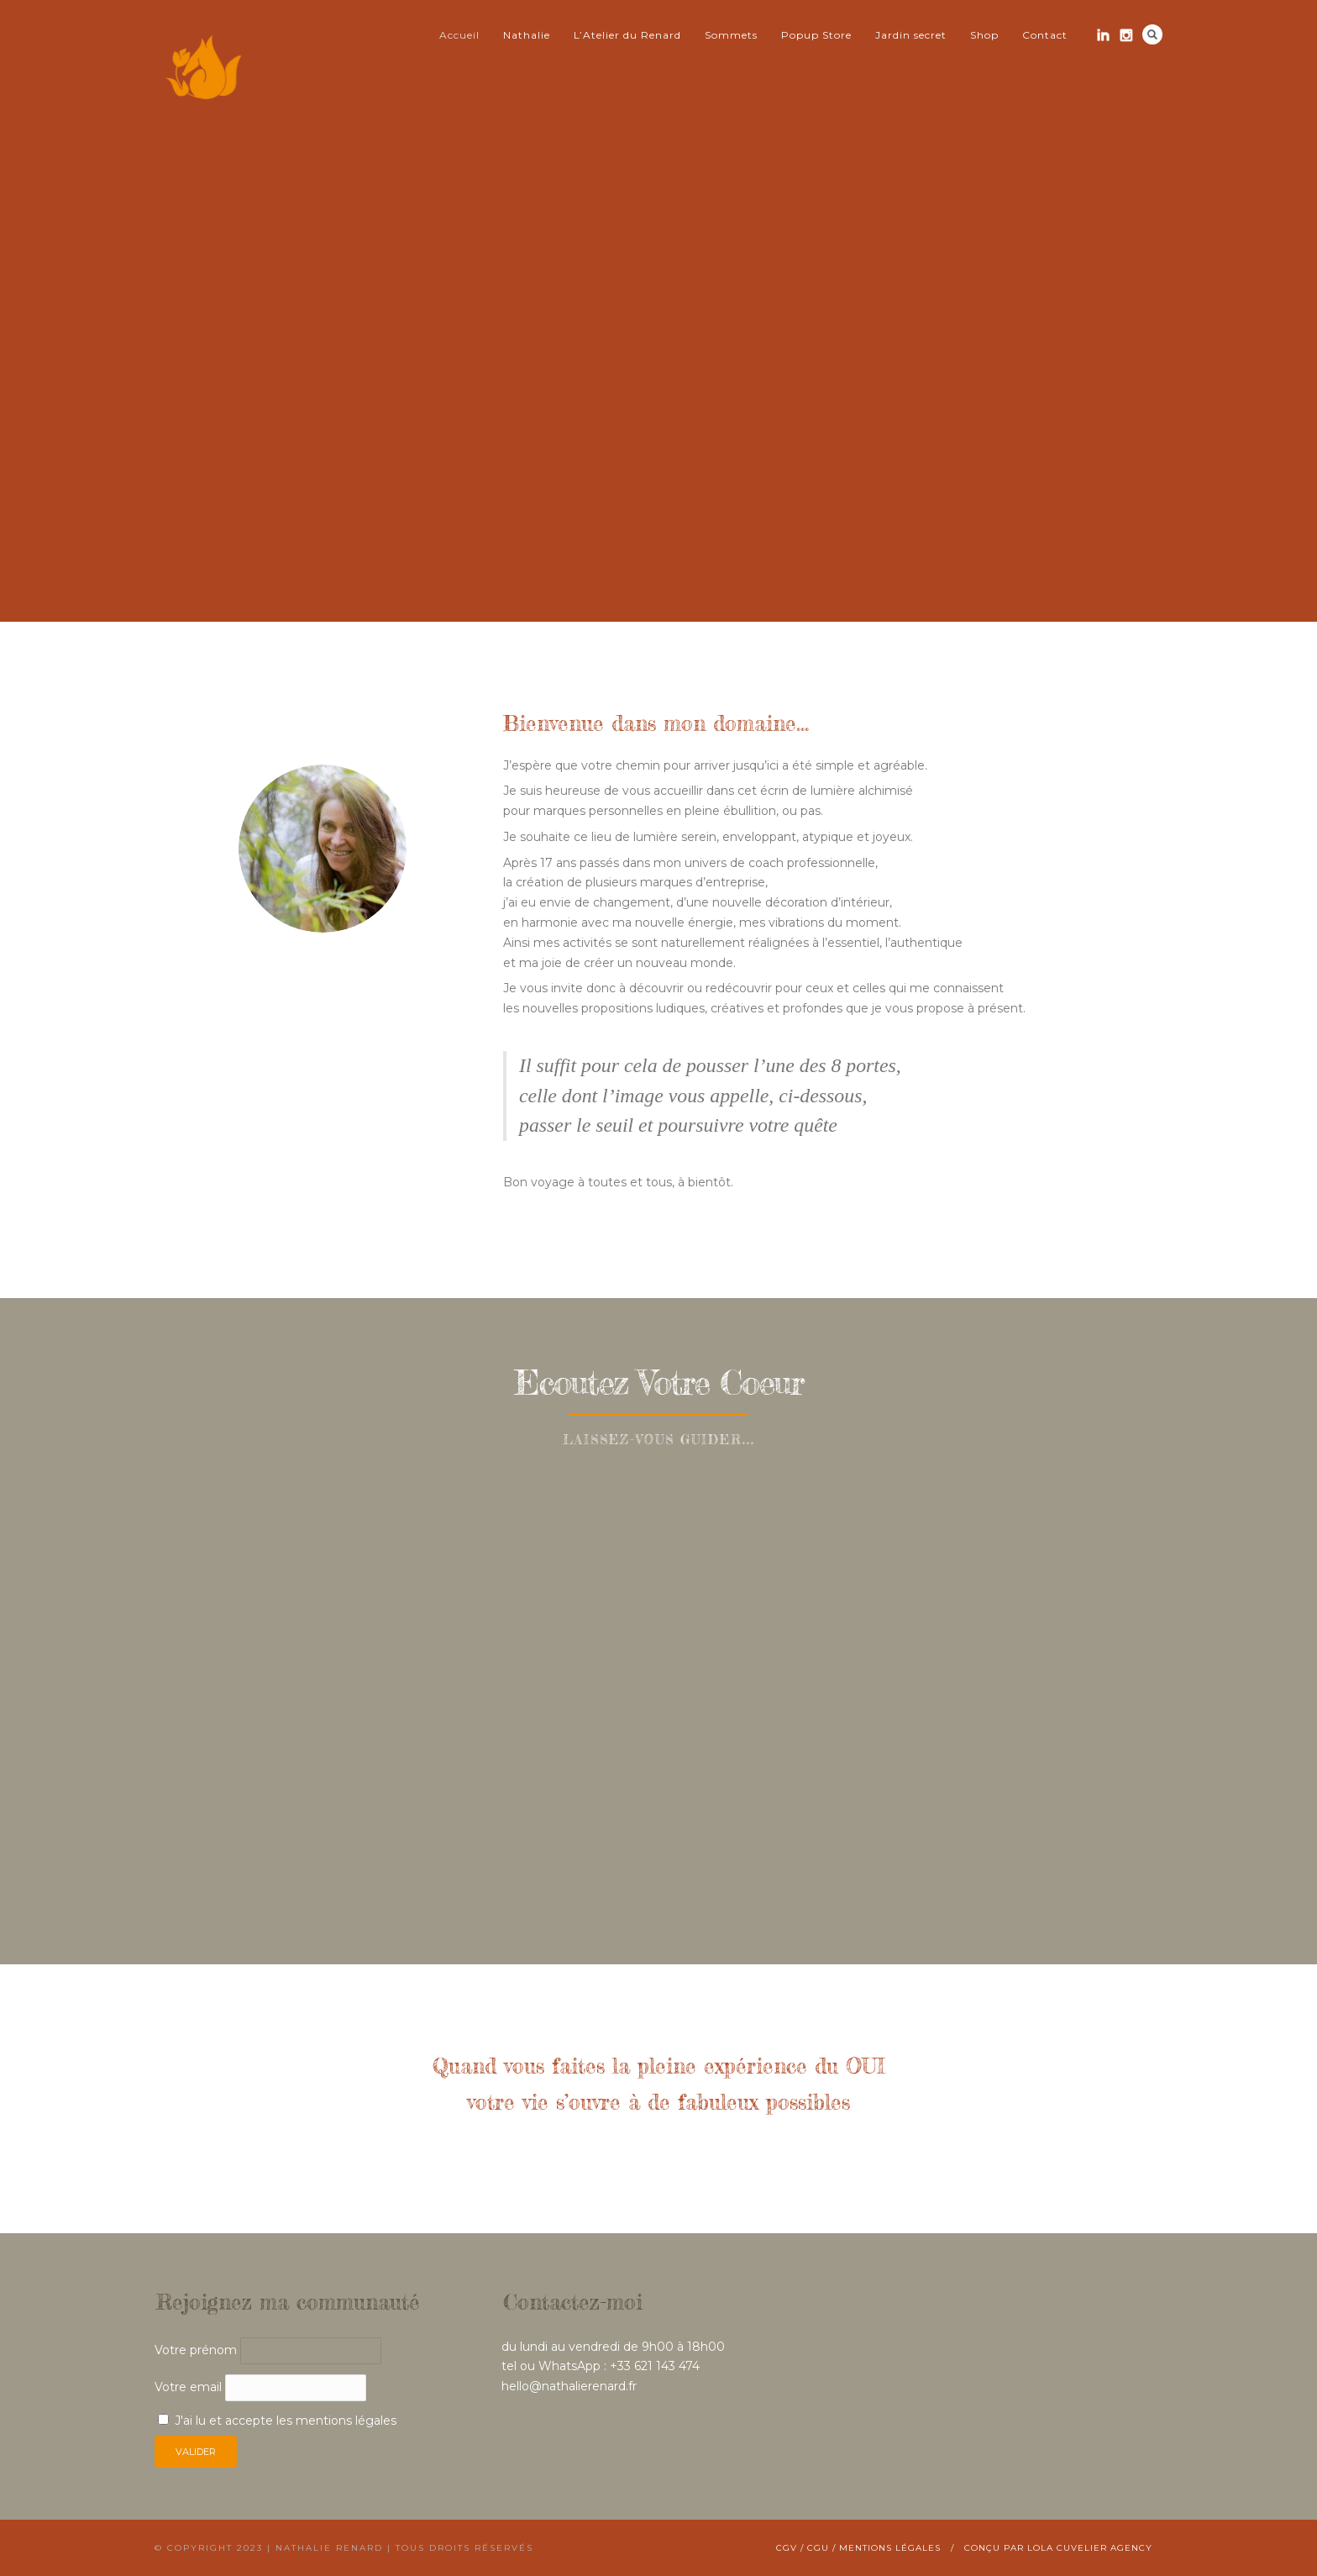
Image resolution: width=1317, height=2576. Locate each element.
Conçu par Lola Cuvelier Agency (1058, 2547)
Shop (984, 35)
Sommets (731, 35)
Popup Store (816, 35)
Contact (1045, 35)
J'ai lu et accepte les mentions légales (285, 2420)
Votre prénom (196, 2350)
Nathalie (526, 35)
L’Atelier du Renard (627, 35)
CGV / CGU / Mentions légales (858, 2547)
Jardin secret (911, 35)
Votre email (260, 2387)
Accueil (459, 35)
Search (1152, 34)
